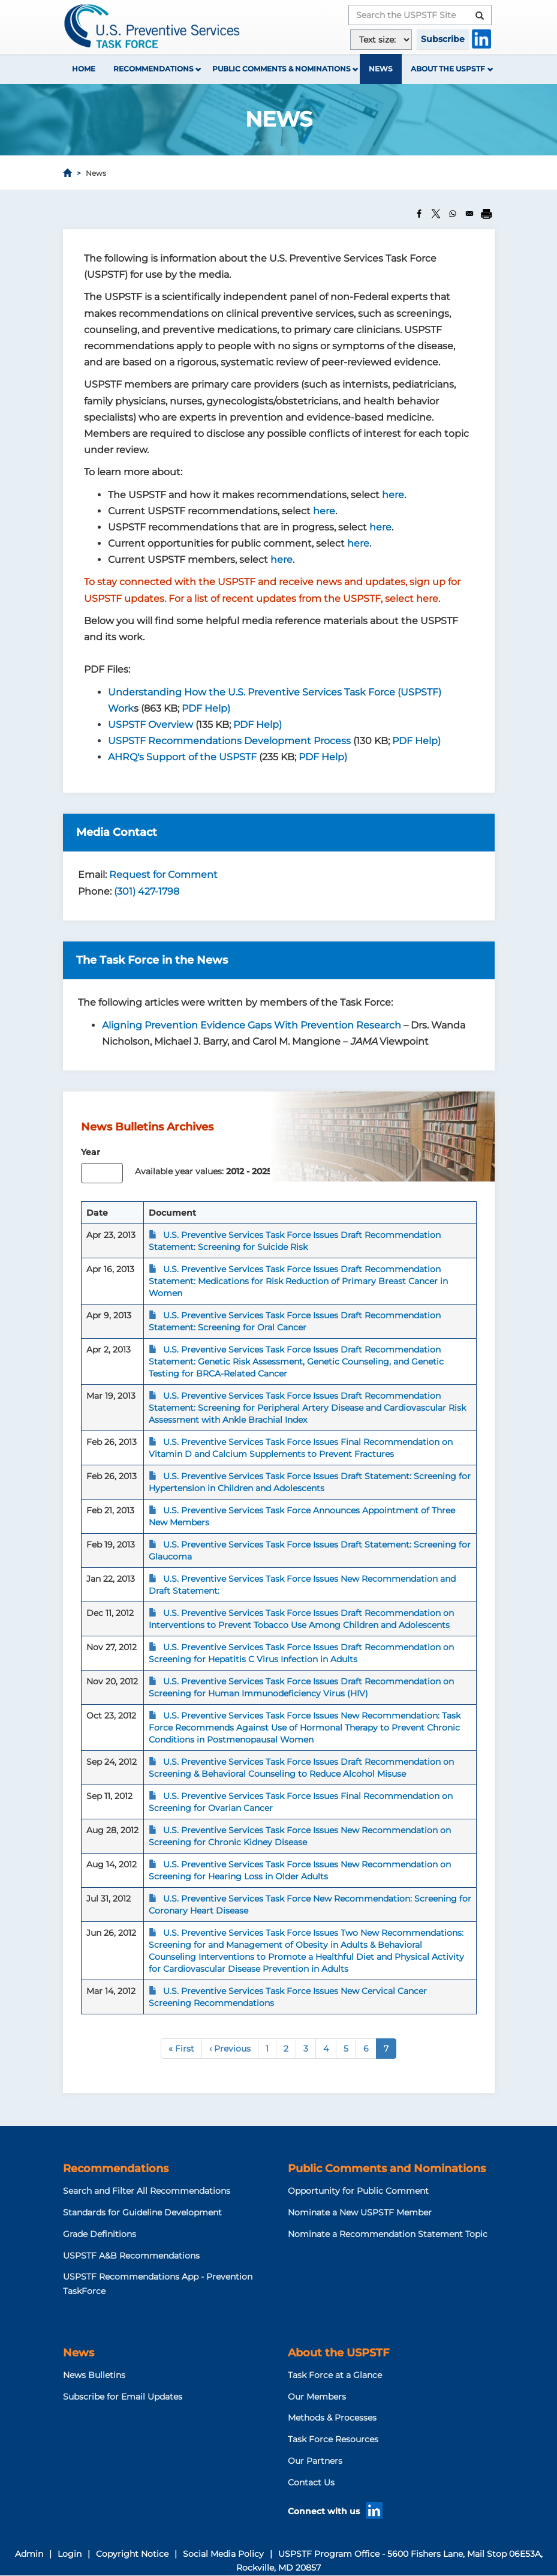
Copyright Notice (132, 2553)
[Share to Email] (469, 214)
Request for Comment (163, 874)
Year (90, 1152)
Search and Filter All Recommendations (146, 2190)
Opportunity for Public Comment (358, 2190)
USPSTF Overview (150, 724)
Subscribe (443, 39)
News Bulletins (94, 2375)
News (381, 68)
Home (83, 68)
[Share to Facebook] (419, 214)
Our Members (317, 2396)
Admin (29, 2553)
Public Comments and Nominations (387, 2168)
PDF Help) (206, 708)
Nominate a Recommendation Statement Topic (387, 2234)
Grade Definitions (99, 2234)
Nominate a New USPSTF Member (360, 2212)
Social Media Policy (223, 2553)
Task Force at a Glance (335, 2375)
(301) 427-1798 (146, 891)
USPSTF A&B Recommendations (131, 2255)
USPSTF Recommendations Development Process (229, 740)
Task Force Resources (333, 2439)
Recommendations (153, 68)
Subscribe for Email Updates (122, 2396)
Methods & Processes (332, 2417)
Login (70, 2553)
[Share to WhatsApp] (453, 214)
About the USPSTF (448, 68)
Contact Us (311, 2482)
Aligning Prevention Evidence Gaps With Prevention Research (251, 1025)
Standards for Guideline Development (142, 2212)
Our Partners (315, 2460)
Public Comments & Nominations (281, 68)
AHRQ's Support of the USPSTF (182, 757)
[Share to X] (436, 214)
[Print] (486, 214)
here (393, 494)
